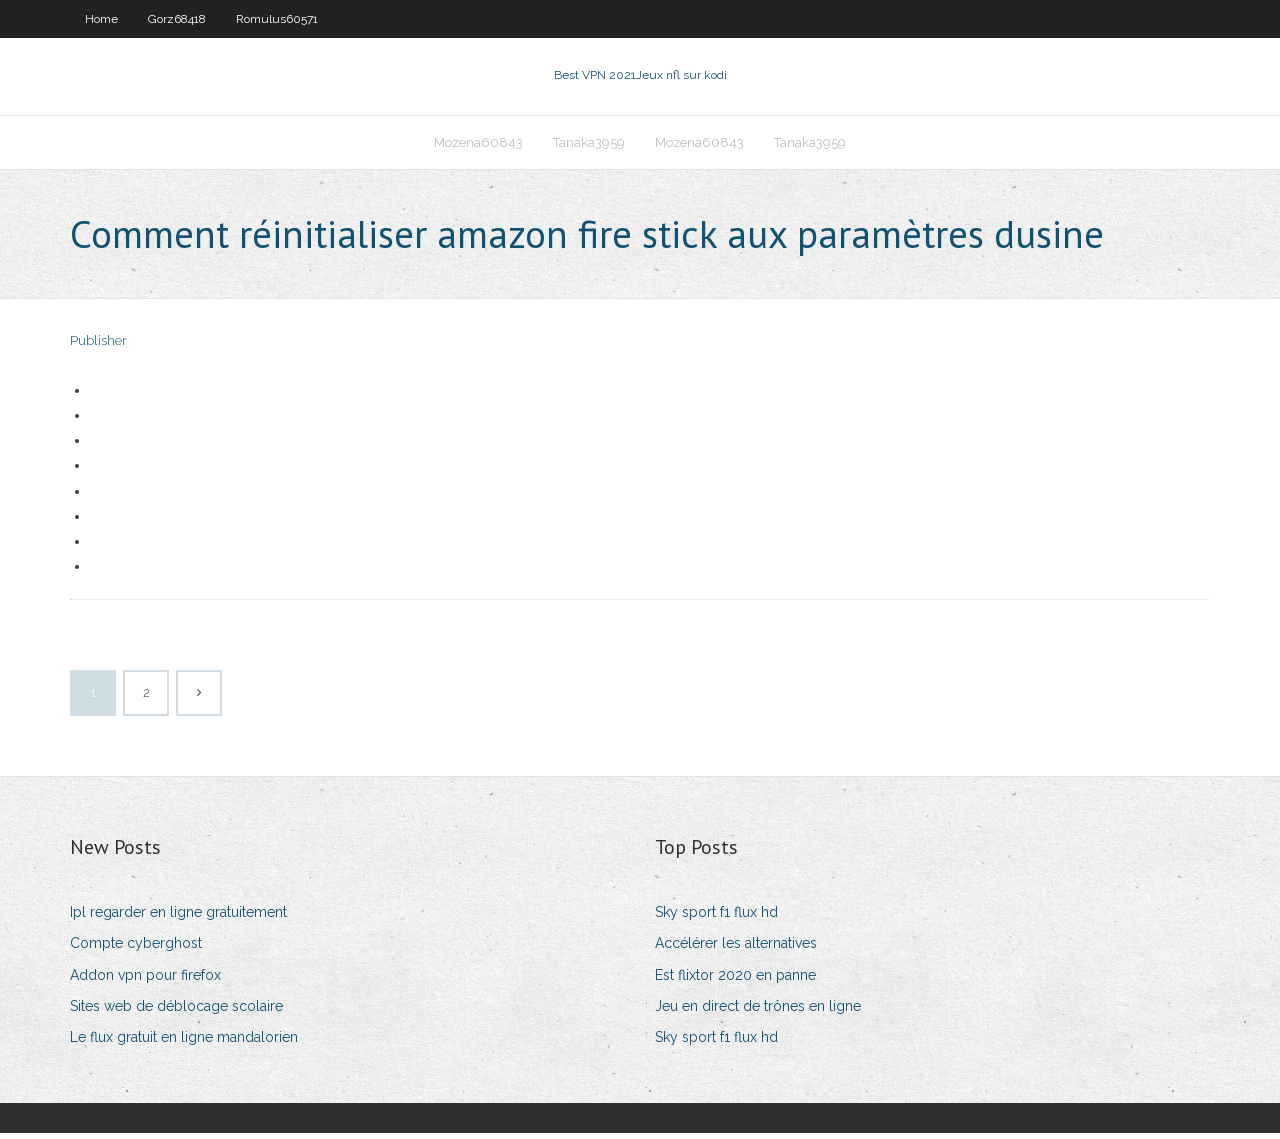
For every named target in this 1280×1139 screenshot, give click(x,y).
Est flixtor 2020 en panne (735, 981)
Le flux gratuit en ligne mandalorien (184, 1043)
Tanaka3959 (589, 146)
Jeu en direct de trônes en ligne (758, 1012)
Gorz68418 (177, 19)
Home (101, 19)
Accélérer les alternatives (736, 950)
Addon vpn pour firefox (145, 981)
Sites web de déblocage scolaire (176, 1012)
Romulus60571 (277, 19)
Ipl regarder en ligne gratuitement (178, 918)
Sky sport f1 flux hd (716, 918)
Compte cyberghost (136, 950)
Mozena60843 (478, 146)
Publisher (98, 347)
